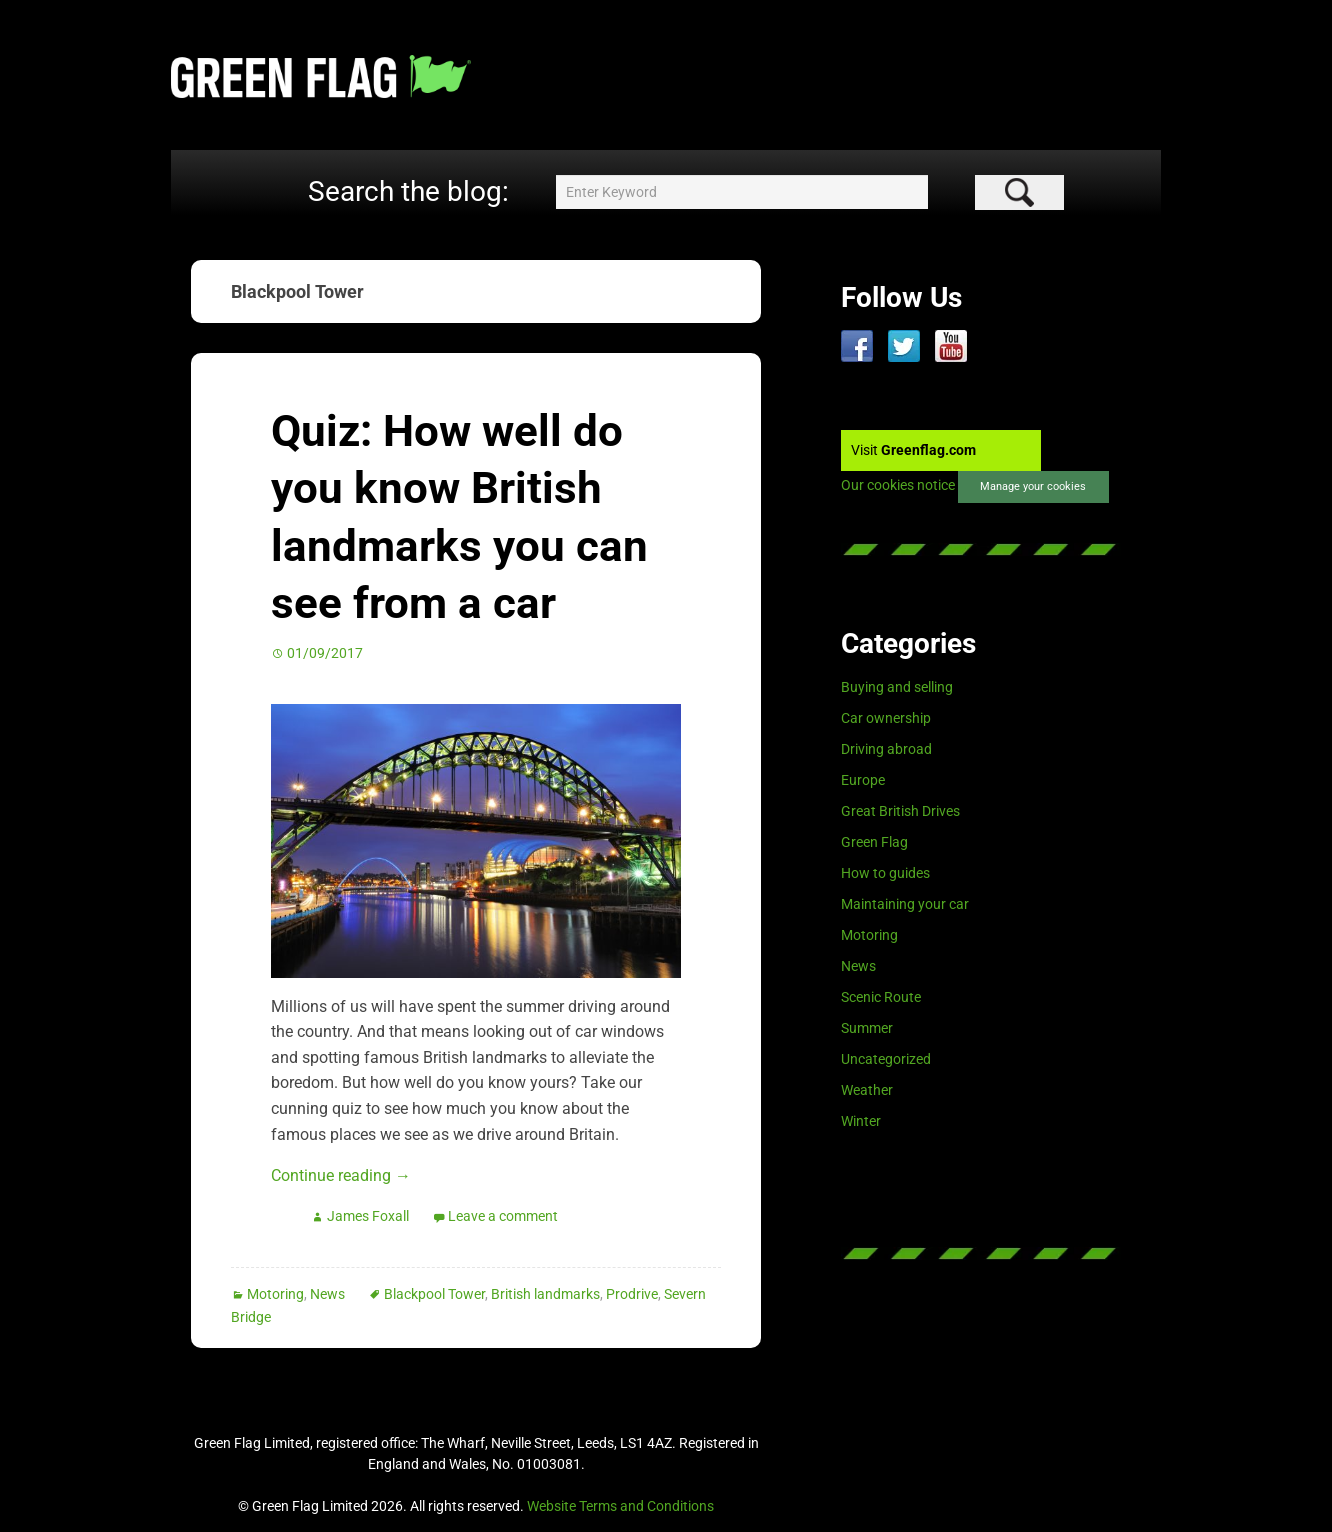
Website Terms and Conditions (620, 1506)
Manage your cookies (1033, 486)
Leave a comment (503, 1216)
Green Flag (874, 842)
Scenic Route (881, 997)
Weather (867, 1090)
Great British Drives (900, 811)
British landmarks (545, 1294)
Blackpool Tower (434, 1294)
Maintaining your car (905, 904)
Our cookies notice (898, 486)
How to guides (885, 873)
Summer (867, 1028)
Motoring (275, 1294)
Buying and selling (897, 687)
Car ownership (886, 718)
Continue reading (341, 1175)
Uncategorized (886, 1059)
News (327, 1294)
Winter (861, 1121)
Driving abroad (886, 749)
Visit (913, 450)
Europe (863, 780)
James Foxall (368, 1216)
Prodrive (632, 1294)
